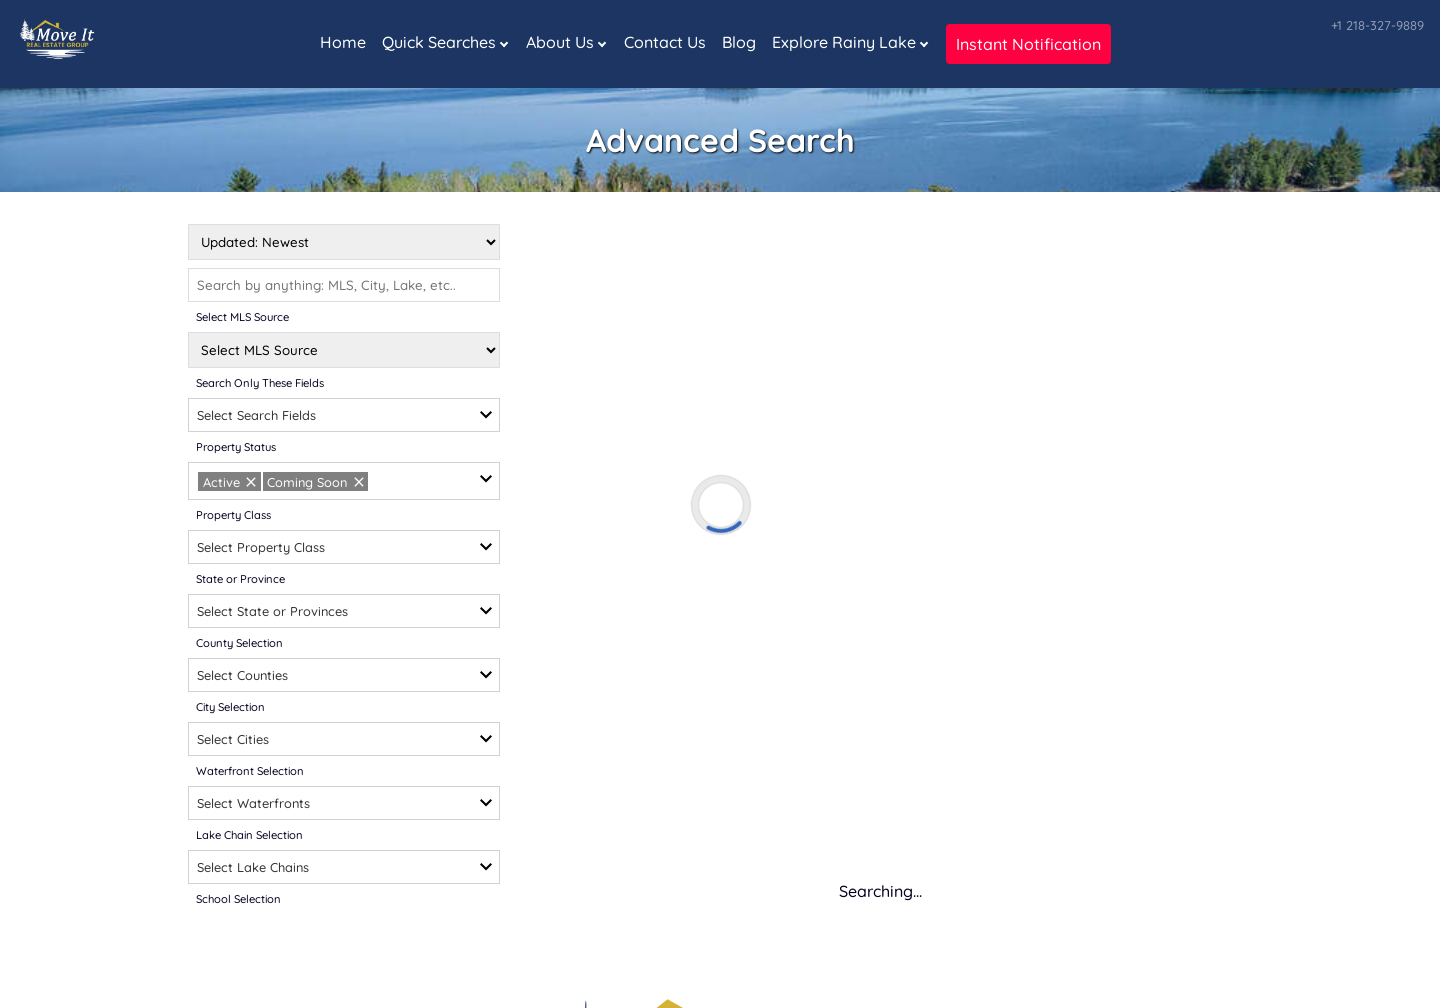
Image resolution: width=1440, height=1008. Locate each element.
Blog (739, 42)
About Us (560, 42)
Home (343, 42)
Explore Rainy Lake (844, 42)
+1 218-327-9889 (1377, 25)
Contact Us (665, 42)
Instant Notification (1028, 44)
